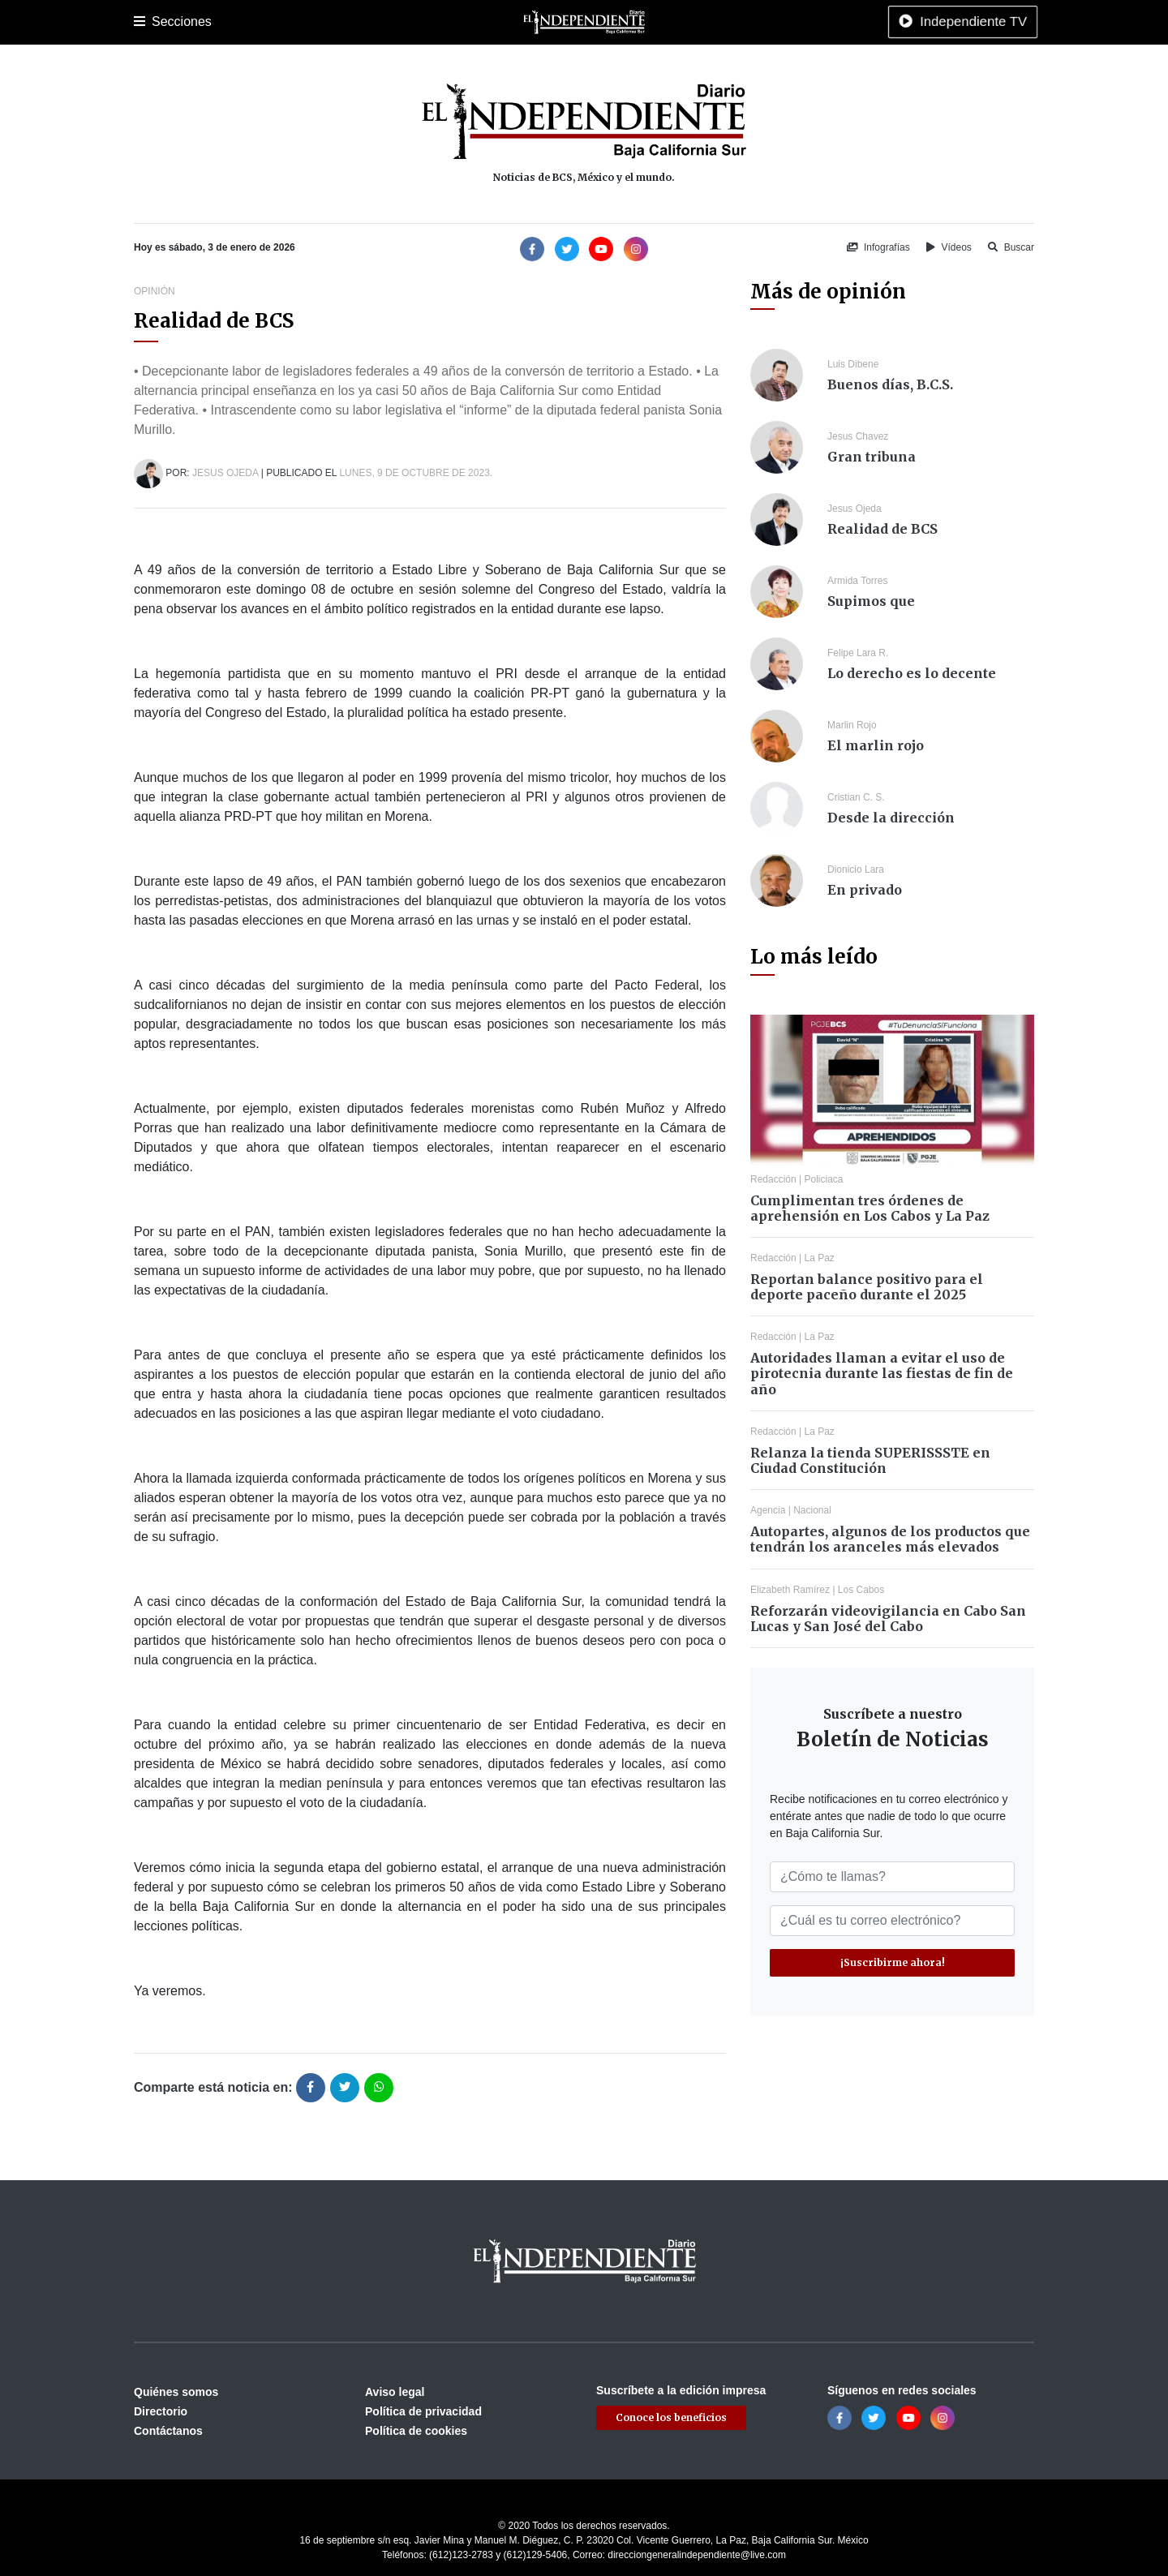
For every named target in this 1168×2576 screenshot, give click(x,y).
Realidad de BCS (882, 529)
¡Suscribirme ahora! (892, 1962)
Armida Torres (857, 580)
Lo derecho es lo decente (911, 673)
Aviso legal (394, 2391)
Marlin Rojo (852, 725)
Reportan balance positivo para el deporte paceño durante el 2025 (866, 1287)
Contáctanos (168, 2430)
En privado (864, 890)
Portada (154, 21)
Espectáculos (690, 21)
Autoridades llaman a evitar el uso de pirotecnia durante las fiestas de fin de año (881, 1373)
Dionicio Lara (855, 869)
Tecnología (764, 21)
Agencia (767, 1510)
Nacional (491, 21)
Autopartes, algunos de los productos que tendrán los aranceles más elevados (890, 1539)
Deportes (384, 21)
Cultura (437, 21)
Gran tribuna (871, 457)
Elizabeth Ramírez (790, 1589)
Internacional (558, 21)
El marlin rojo (875, 745)
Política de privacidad (423, 2411)
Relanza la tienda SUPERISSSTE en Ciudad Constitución (870, 1460)
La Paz (204, 21)
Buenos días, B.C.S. (890, 384)
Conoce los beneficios (671, 2417)
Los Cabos (262, 21)
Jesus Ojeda (225, 473)
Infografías (878, 247)
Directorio (160, 2411)
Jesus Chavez (857, 436)
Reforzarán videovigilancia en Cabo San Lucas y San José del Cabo (888, 1618)
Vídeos (949, 247)
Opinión (623, 21)
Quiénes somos (176, 2391)
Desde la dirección (891, 817)
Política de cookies (416, 2430)
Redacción (773, 1179)
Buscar (1011, 247)
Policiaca (325, 21)
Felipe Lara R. (857, 653)
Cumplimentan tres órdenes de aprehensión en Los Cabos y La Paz (870, 1208)
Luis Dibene (852, 364)
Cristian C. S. (856, 797)
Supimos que (871, 601)
